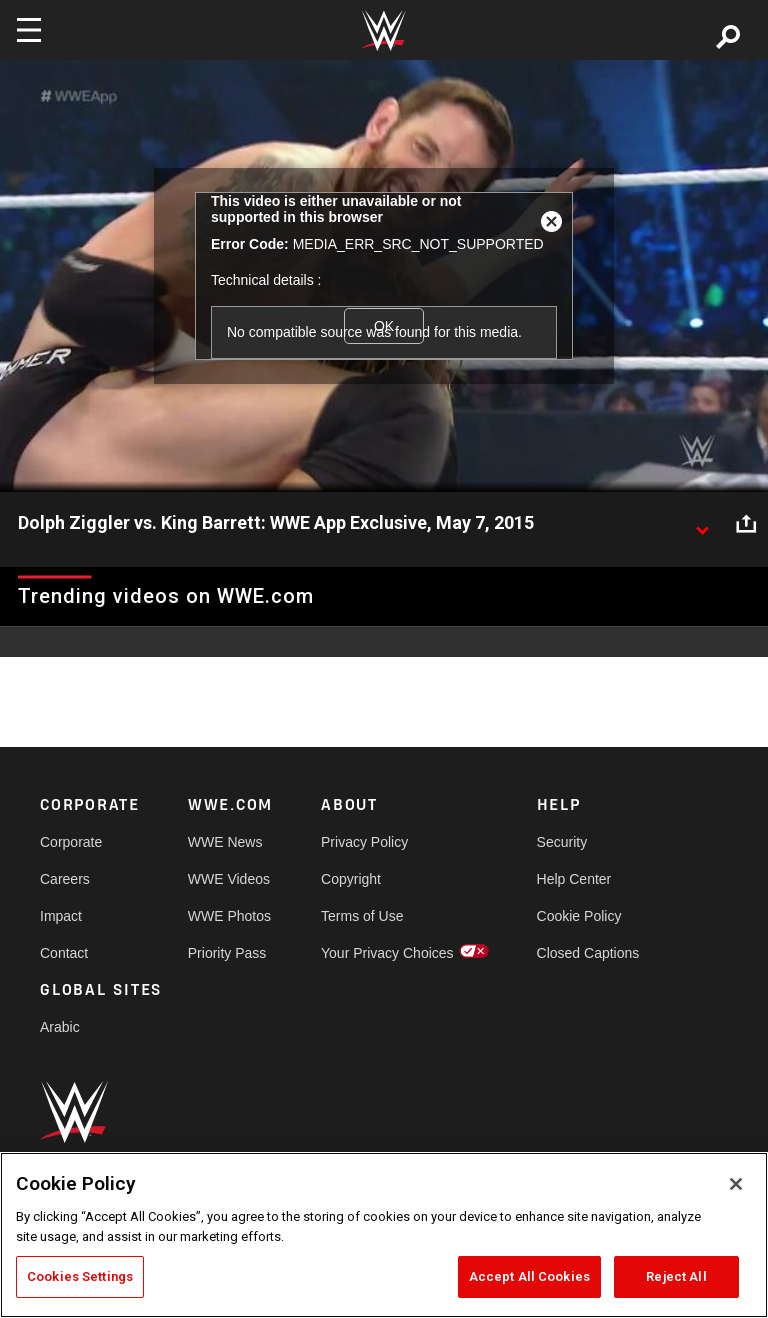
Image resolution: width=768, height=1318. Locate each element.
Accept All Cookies (529, 1276)
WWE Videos (229, 879)
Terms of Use (362, 916)
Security (562, 842)
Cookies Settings (80, 1276)
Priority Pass (227, 953)
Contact (64, 953)
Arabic (60, 1027)
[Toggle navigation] (29, 30)
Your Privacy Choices (387, 953)
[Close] (736, 1184)
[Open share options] (746, 524)
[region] (384, 1235)
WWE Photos (229, 916)
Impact (61, 916)
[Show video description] (702, 524)
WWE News (225, 842)
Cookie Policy (579, 916)
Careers (65, 879)
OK (384, 326)
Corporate (71, 842)
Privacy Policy (364, 842)
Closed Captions (588, 953)
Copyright (351, 879)
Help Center (574, 879)
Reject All (676, 1276)
